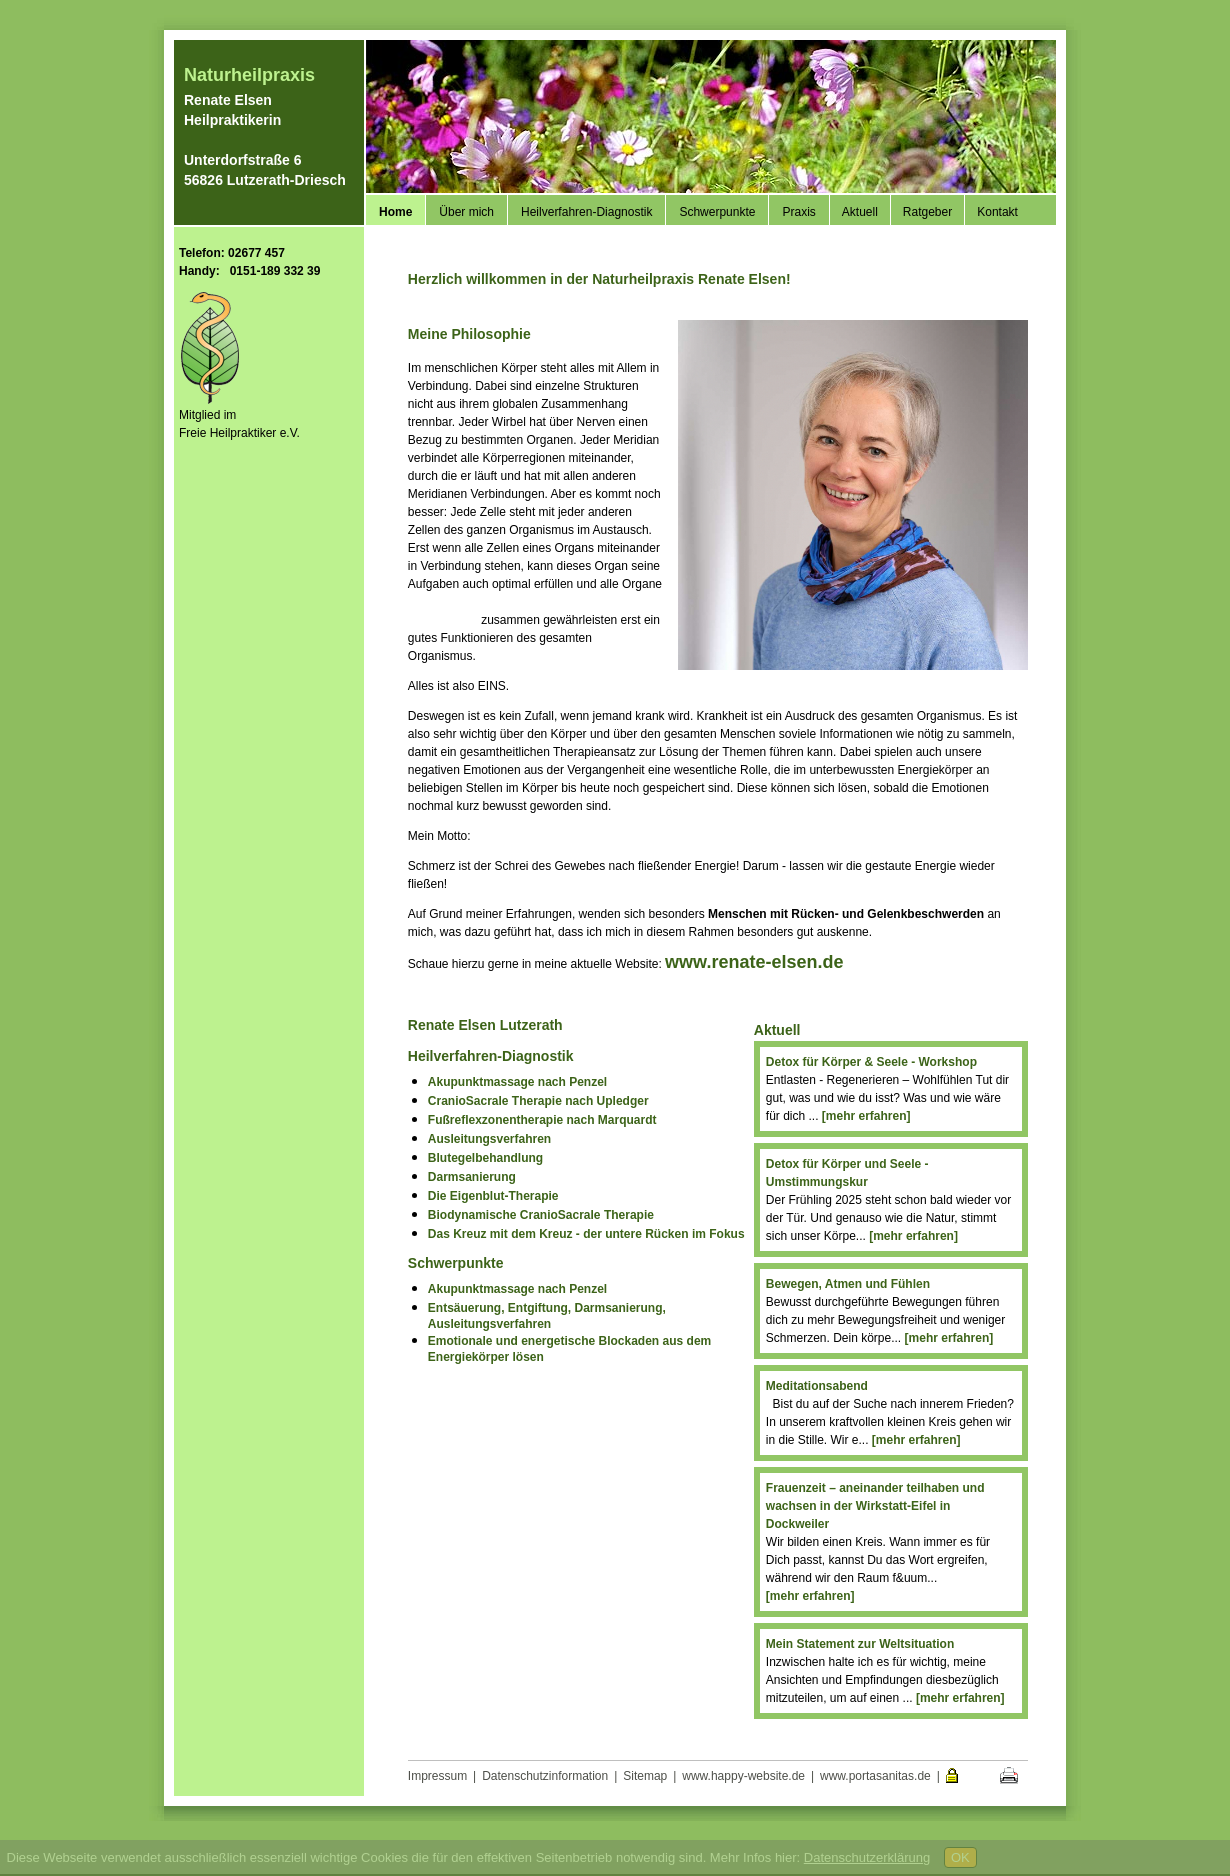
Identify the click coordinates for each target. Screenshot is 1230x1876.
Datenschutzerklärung (867, 1857)
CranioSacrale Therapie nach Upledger (538, 1101)
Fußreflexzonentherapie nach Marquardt (542, 1120)
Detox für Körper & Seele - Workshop (871, 1062)
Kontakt (997, 212)
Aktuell (860, 212)
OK (960, 1857)
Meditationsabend (817, 1386)
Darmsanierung (472, 1177)
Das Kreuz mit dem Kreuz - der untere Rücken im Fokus (586, 1234)
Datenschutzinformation (545, 1776)
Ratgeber (927, 212)
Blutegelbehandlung (485, 1158)
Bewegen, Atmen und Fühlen (848, 1284)
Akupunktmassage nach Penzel (517, 1082)
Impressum (437, 1776)
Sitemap (645, 1776)
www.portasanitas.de (875, 1776)
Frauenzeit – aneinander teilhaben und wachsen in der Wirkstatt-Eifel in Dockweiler (875, 1506)
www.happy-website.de (743, 1776)
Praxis (798, 212)
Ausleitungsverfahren (489, 1139)
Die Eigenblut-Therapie (493, 1196)
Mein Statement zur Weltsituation (860, 1644)
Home (395, 212)
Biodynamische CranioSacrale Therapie (541, 1215)
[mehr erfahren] (866, 1116)
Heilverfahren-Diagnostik (586, 212)
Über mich (466, 212)
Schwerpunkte (717, 212)
